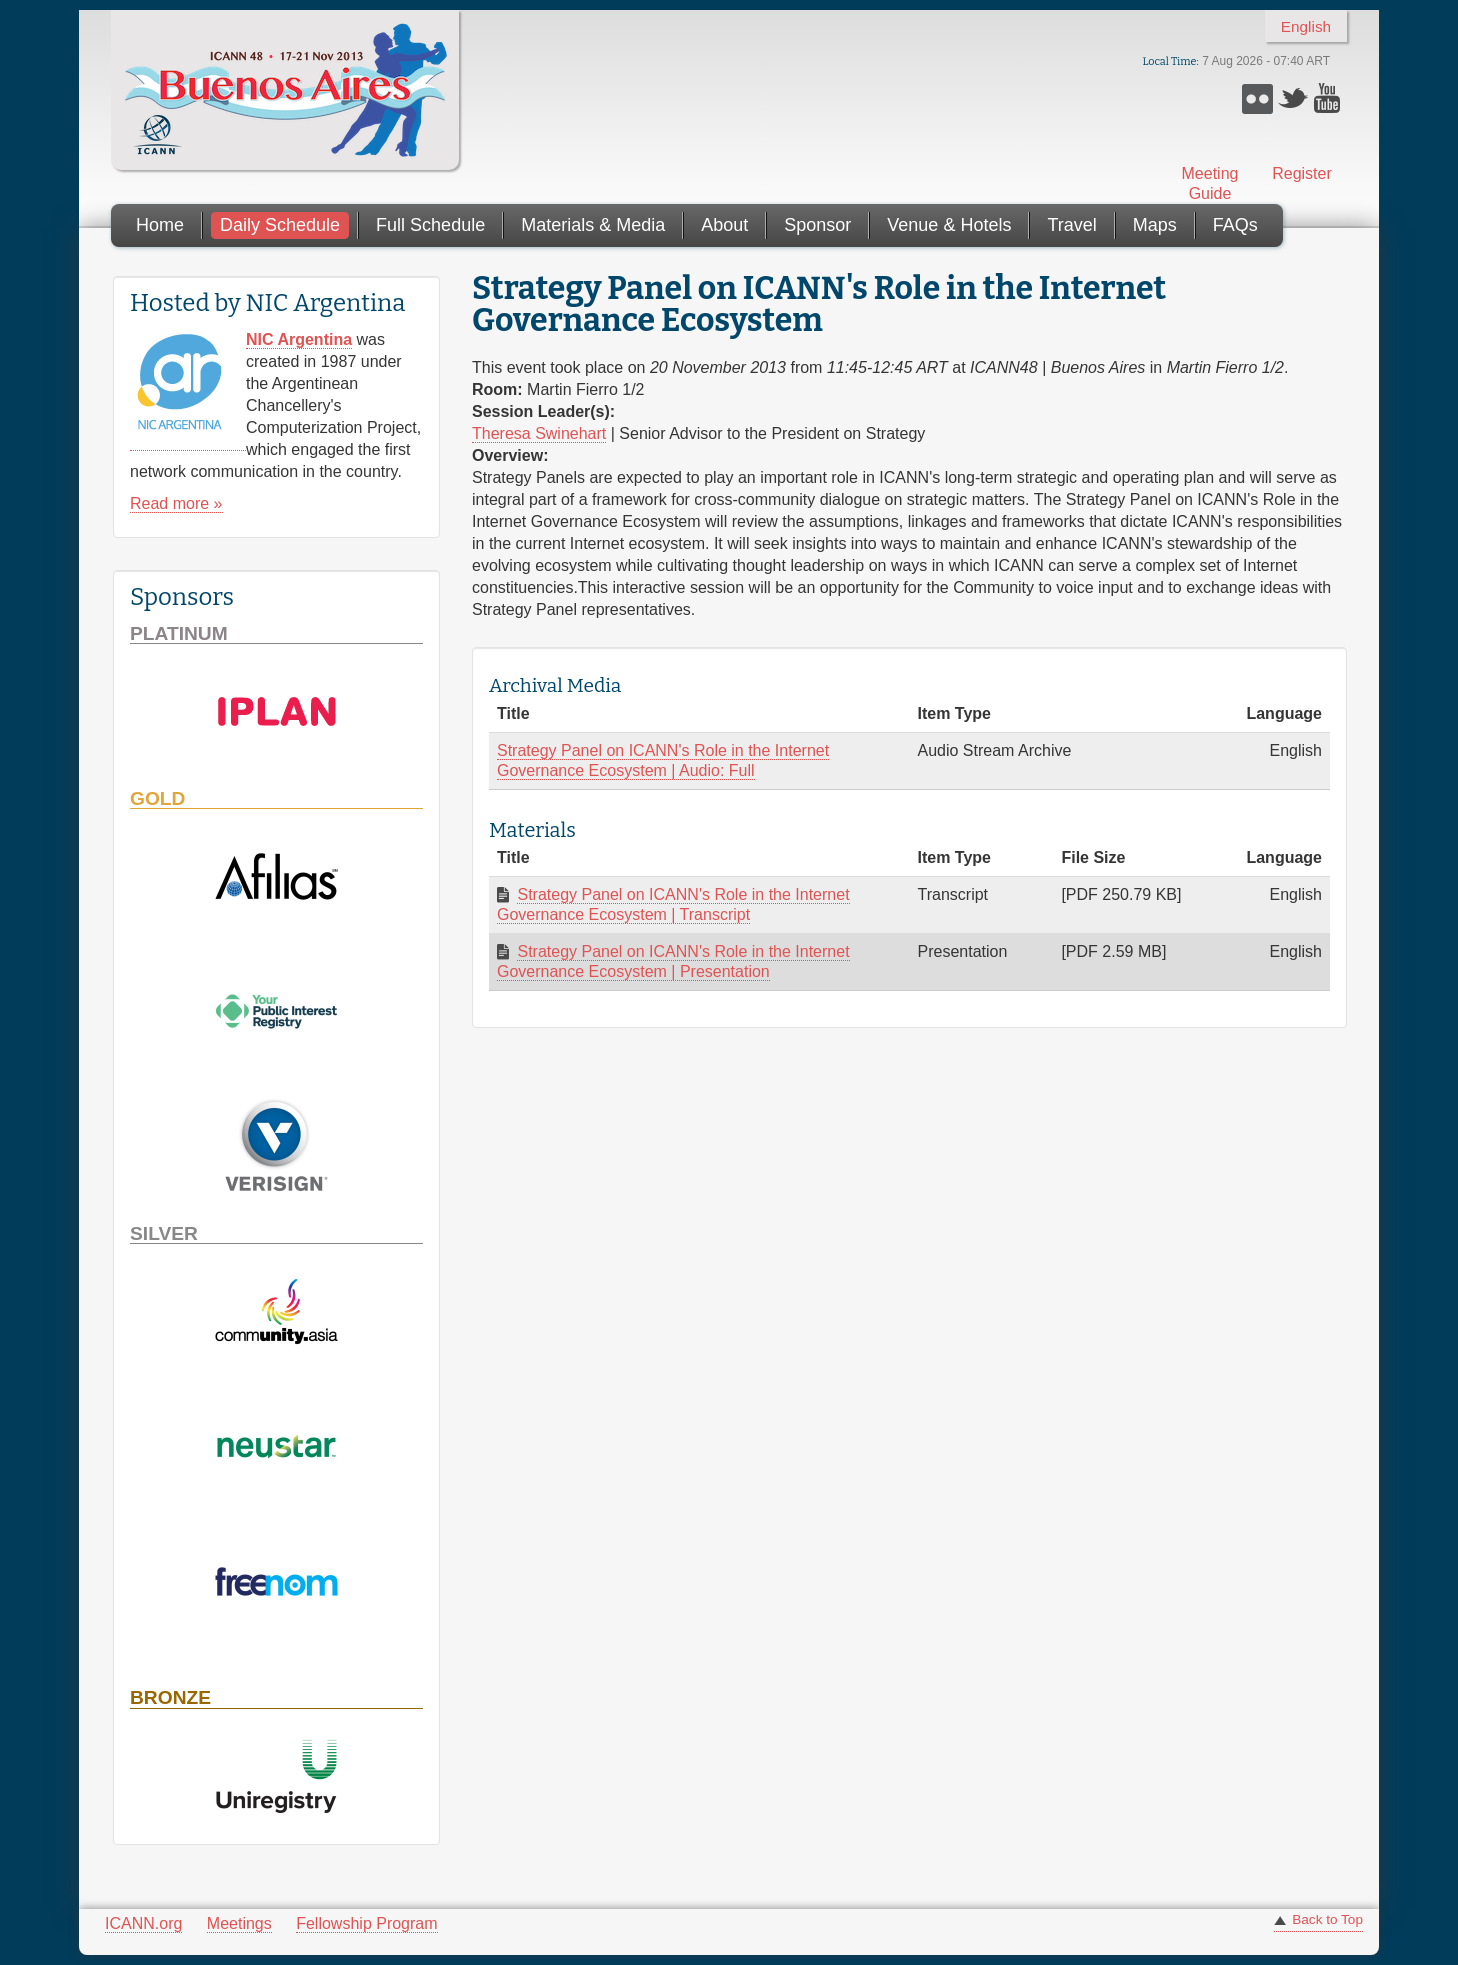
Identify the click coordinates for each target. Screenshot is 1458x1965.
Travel (1071, 225)
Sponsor (817, 225)
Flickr (1257, 98)
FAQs (1235, 225)
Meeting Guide (1210, 183)
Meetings (239, 1923)
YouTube (1329, 98)
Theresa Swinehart (539, 433)
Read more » (176, 503)
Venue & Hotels (949, 225)
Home (160, 225)
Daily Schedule (280, 225)
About (724, 225)
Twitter (1293, 98)
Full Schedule (430, 225)
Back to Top (1327, 1919)
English (1306, 26)
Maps (1155, 225)
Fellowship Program (366, 1923)
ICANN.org (143, 1923)
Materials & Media (593, 225)
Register (1302, 173)
